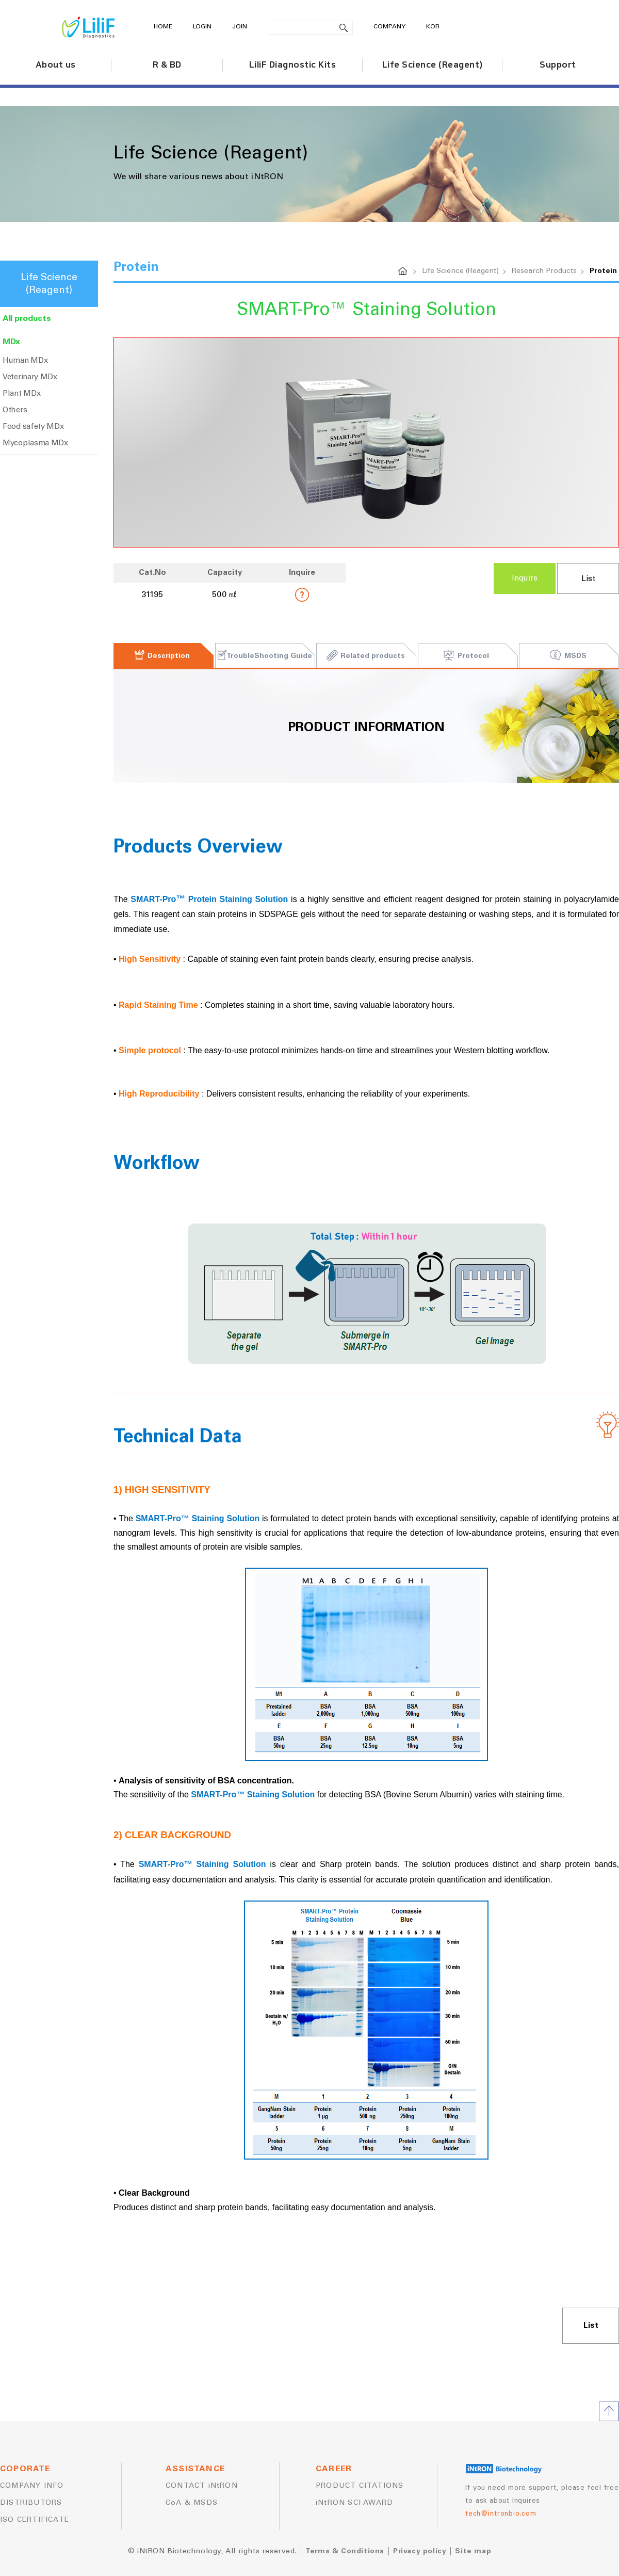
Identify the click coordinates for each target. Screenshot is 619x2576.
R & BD (167, 65)
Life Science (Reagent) (432, 65)
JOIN (239, 27)
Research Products (544, 271)
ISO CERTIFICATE (34, 2519)
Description (162, 656)
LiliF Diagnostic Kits (292, 65)
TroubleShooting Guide (263, 656)
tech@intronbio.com (500, 2513)
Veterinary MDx (30, 377)
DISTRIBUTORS (31, 2502)
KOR (432, 27)
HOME (163, 27)
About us (56, 65)
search (343, 27)
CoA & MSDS (192, 2502)
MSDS (568, 656)
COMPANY (389, 27)
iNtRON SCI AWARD (354, 2502)
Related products (365, 656)
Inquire (524, 578)
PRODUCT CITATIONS (359, 2485)
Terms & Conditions (344, 2551)
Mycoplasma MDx (35, 443)
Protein (603, 271)
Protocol (466, 656)
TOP (609, 2411)
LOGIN (202, 27)
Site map (473, 2551)
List (588, 579)
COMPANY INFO (31, 2485)
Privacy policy (419, 2551)
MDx (11, 341)
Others (15, 410)
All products (27, 318)
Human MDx (25, 360)
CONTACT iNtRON (202, 2485)
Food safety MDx (33, 426)
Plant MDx (21, 393)
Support (558, 65)
